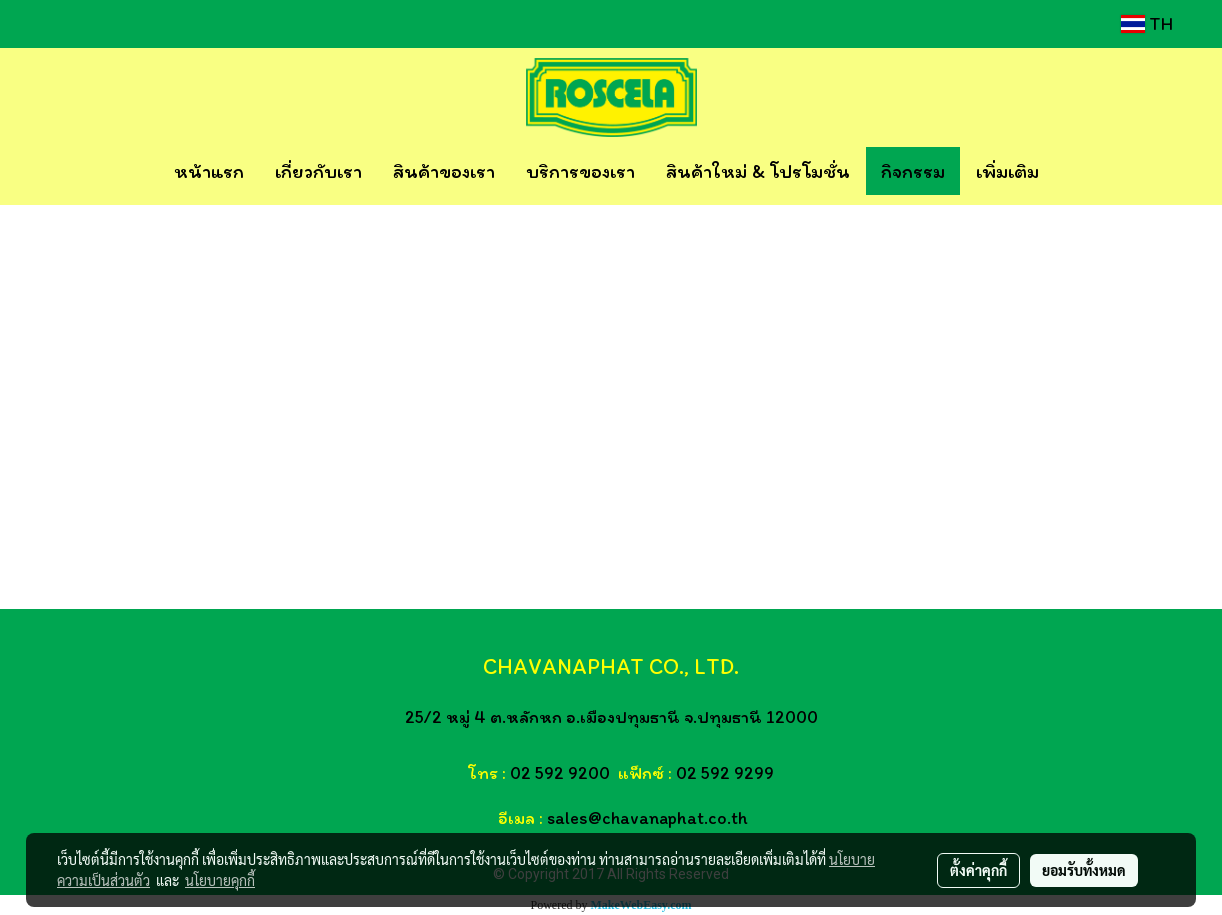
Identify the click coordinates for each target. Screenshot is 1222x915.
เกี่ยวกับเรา (318, 171)
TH (1147, 24)
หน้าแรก (209, 171)
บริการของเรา (580, 171)
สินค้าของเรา (444, 171)
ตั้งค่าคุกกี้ (978, 870)
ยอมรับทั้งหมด (1084, 870)
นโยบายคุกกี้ (220, 880)
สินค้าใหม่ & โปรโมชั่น (758, 171)
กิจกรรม (913, 171)
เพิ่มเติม (1007, 171)
